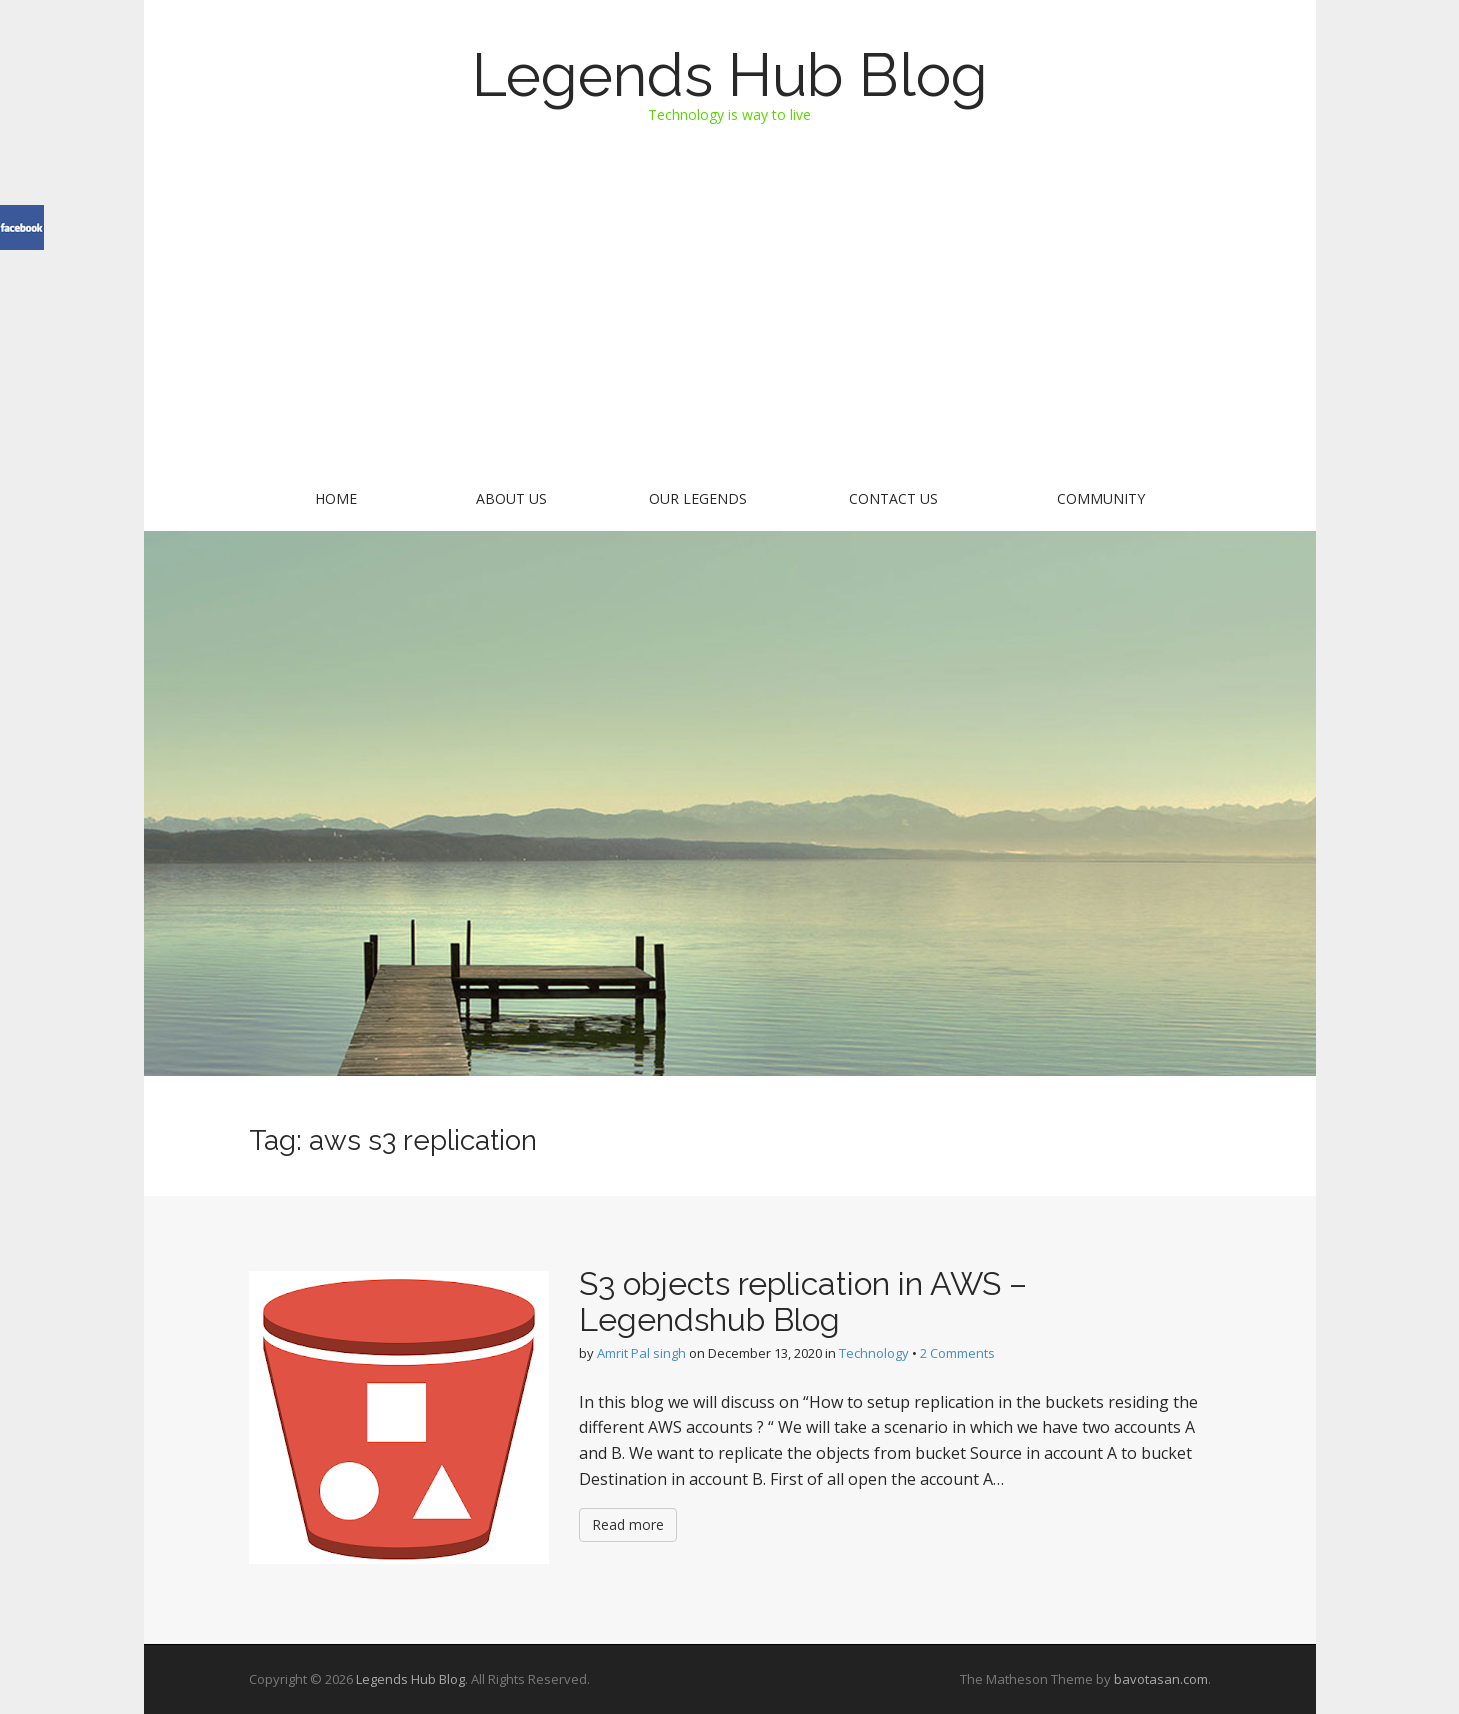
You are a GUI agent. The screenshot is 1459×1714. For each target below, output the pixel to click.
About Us (511, 498)
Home (336, 498)
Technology (874, 1353)
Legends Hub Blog (730, 75)
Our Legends (698, 498)
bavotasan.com (1161, 1679)
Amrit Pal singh (641, 1353)
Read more (628, 1524)
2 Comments (957, 1353)
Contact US (893, 498)
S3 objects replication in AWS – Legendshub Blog (803, 1301)
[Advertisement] (730, 322)
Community (1101, 498)
